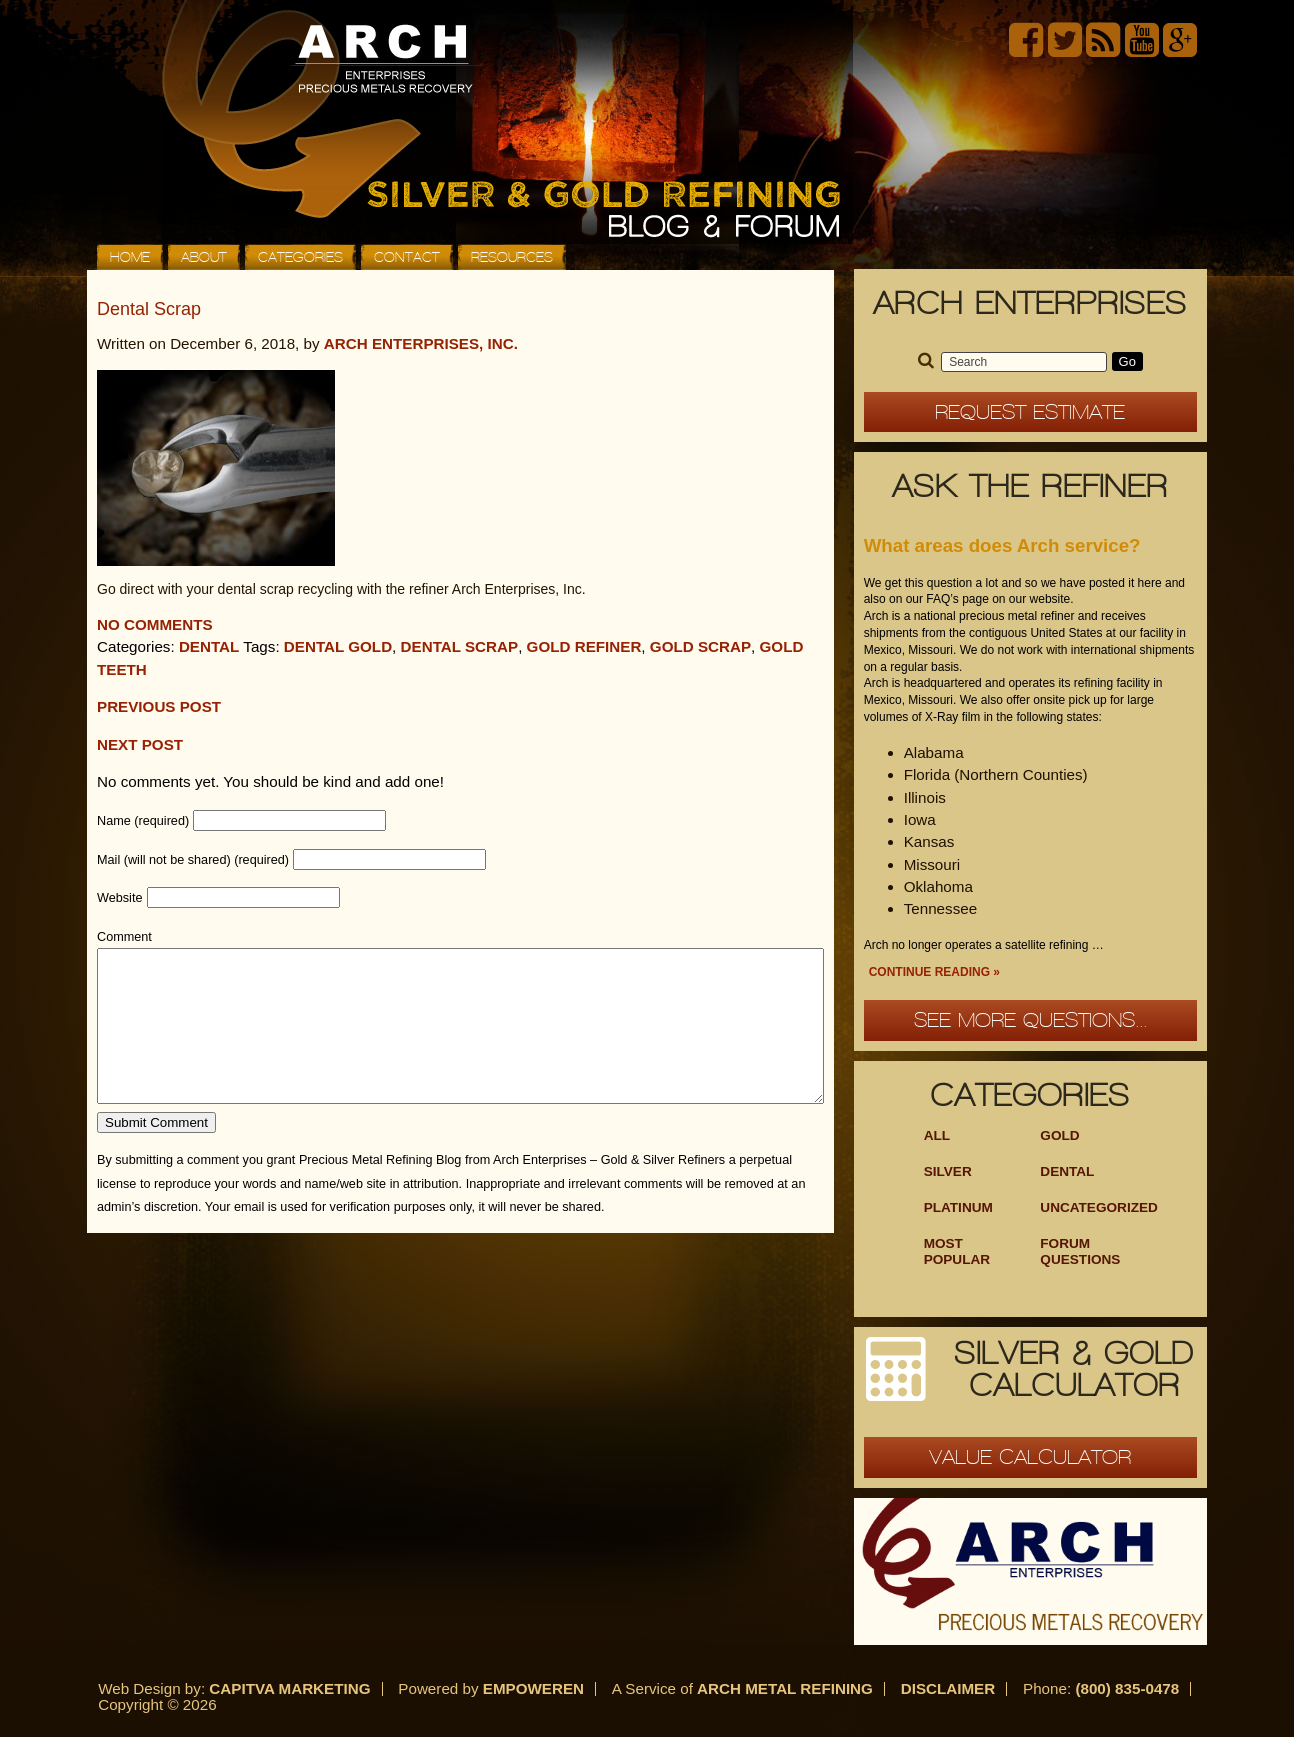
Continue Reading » (934, 972)
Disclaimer (948, 1688)
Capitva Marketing (289, 1688)
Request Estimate (1030, 412)
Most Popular (957, 1251)
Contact (407, 257)
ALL (937, 1135)
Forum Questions (1080, 1251)
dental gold (338, 646)
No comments (155, 624)
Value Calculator (1030, 1457)
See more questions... (1030, 1020)
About (204, 257)
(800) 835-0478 (1127, 1688)
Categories (300, 257)
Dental (209, 646)
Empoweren (533, 1688)
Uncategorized (1099, 1207)
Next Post (140, 744)
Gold (1059, 1135)
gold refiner (584, 646)
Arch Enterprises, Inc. (421, 343)
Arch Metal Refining (785, 1688)
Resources (512, 257)
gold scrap (700, 646)
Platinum (958, 1207)
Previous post (159, 706)
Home (130, 257)
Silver (948, 1171)
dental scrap (460, 646)
